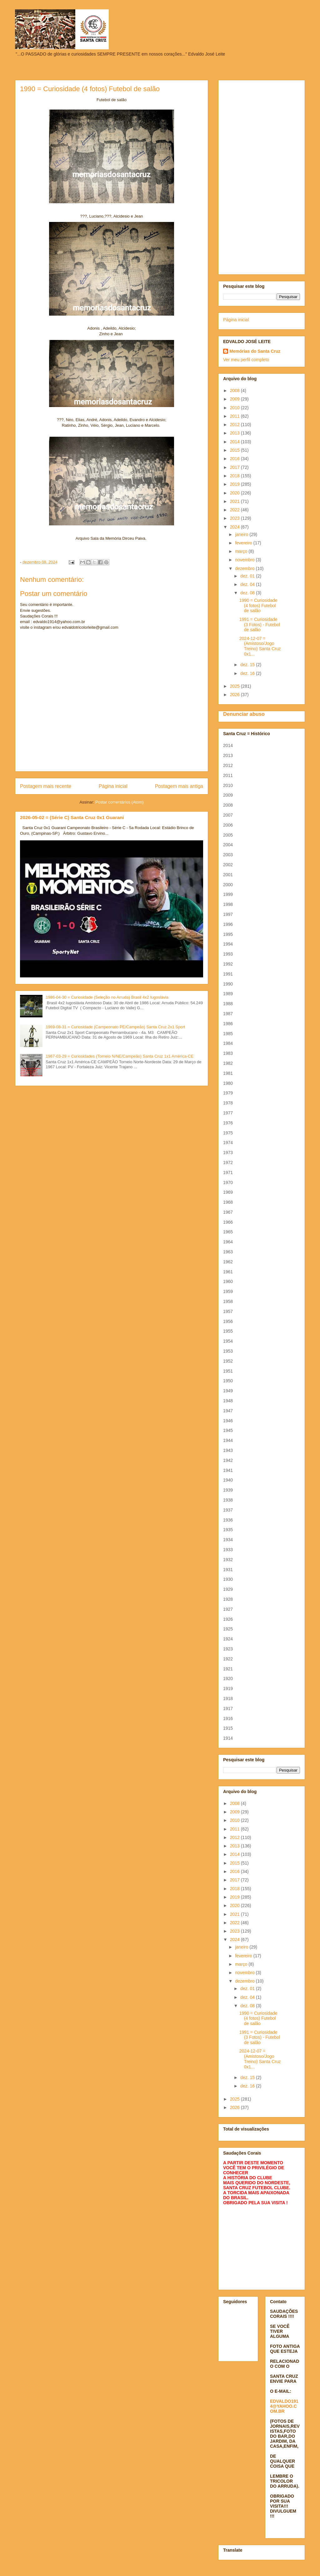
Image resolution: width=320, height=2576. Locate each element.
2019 (235, 484)
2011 (235, 416)
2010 (235, 407)
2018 (235, 475)
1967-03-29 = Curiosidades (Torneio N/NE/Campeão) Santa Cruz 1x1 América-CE (119, 1056)
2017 (235, 467)
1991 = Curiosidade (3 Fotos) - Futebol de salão (259, 624)
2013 (235, 432)
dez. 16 (248, 673)
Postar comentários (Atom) (119, 802)
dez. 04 (248, 584)
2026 (235, 694)
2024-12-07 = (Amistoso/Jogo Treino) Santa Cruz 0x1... (260, 646)
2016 (235, 458)
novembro (245, 559)
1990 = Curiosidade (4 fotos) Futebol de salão (258, 605)
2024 (235, 526)
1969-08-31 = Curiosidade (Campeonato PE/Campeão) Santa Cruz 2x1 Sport (115, 1027)
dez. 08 (248, 592)
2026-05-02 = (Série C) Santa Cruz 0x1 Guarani (72, 817)
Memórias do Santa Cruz (254, 351)
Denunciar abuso (244, 714)
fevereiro (244, 542)
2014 (235, 441)
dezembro (245, 568)
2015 (235, 450)
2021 (235, 501)
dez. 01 (248, 575)
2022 (235, 509)
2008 (235, 390)
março (241, 551)
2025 (235, 686)
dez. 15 (248, 664)
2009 (235, 398)
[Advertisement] (261, 176)
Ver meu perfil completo (246, 359)
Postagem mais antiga (179, 786)
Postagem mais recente (45, 786)
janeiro (242, 534)
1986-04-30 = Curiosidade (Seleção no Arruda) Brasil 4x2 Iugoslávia (107, 997)
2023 (235, 518)
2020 (235, 492)
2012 (235, 424)
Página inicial (113, 786)
